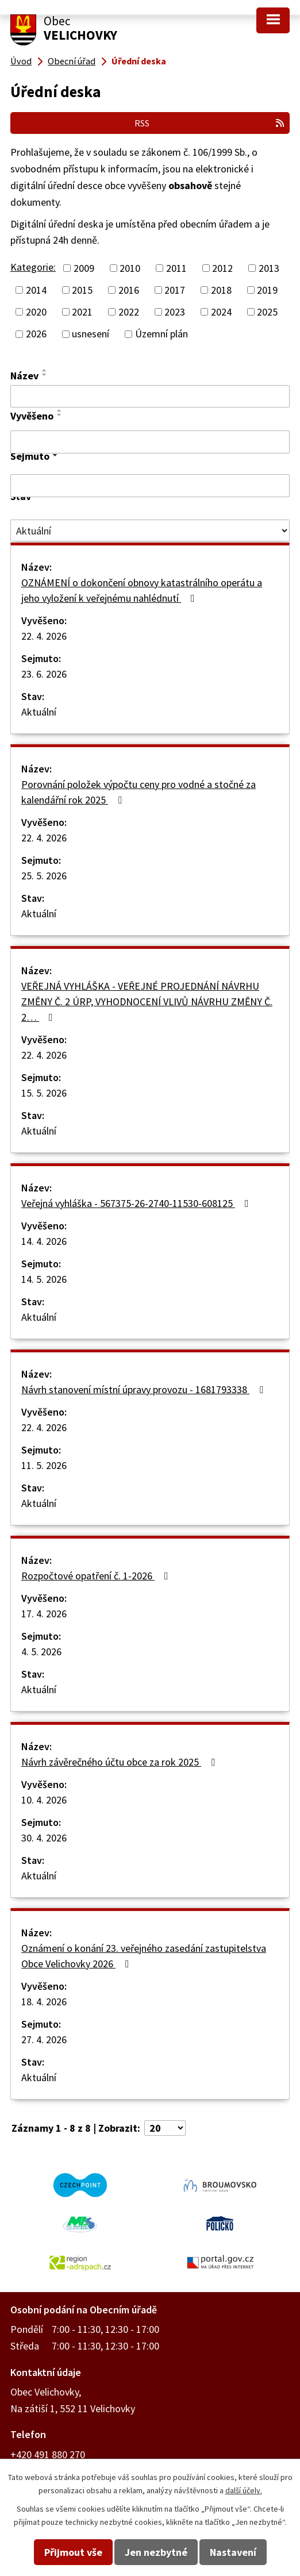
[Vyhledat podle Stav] (150, 530)
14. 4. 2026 (44, 1241)
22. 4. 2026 (44, 636)
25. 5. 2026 (44, 875)
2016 (128, 290)
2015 (82, 290)
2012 (222, 268)
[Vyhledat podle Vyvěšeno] (150, 441)
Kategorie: (33, 267)
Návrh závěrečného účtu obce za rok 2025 (120, 1761)
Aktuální (38, 711)
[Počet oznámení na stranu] (165, 2128)
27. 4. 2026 (44, 2039)
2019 (267, 290)
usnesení (90, 334)
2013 (269, 268)
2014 (36, 290)
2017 (174, 290)
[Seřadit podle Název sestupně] (45, 374)
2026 (36, 334)
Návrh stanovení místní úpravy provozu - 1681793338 (144, 1389)
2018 (221, 290)
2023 (174, 311)
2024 (221, 311)
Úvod (21, 61)
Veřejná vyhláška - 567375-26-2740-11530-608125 (137, 1203)
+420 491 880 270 (47, 2454)
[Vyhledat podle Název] (150, 396)
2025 (267, 311)
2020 (36, 311)
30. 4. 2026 (44, 1837)
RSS (210, 123)
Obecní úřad (71, 61)
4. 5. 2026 (41, 1651)
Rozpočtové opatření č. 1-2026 (97, 1575)
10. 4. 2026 (44, 1799)
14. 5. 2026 (44, 1279)
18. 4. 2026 (44, 2001)
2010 (130, 268)
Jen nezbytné (156, 2552)
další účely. (243, 2490)
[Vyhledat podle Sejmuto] (150, 485)
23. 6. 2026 (44, 673)
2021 (82, 311)
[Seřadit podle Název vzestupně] (45, 370)
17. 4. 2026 (44, 1613)
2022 (128, 311)
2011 (176, 268)
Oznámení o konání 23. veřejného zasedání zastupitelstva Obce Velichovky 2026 (143, 1955)
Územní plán (161, 334)
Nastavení (233, 2552)
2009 (84, 268)
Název (24, 375)
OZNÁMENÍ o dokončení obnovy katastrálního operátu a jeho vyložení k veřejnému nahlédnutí (141, 590)
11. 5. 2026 (44, 1465)
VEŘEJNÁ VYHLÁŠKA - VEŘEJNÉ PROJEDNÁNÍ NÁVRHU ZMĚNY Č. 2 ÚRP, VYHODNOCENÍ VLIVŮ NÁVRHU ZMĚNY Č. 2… (146, 1001)
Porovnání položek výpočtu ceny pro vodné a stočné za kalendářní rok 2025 (138, 792)
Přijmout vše (73, 2552)
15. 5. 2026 (44, 1092)
